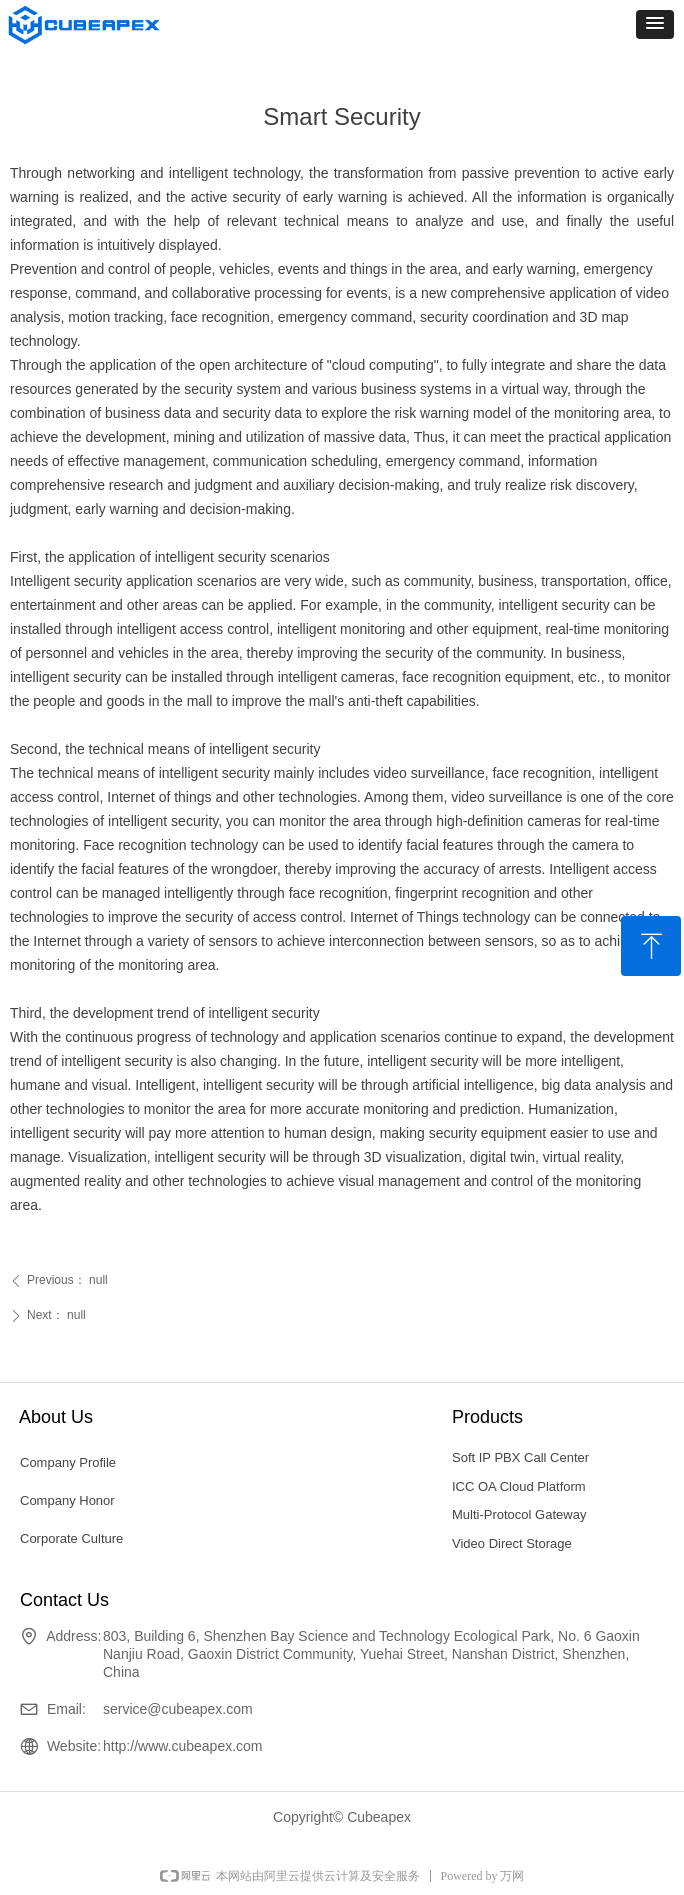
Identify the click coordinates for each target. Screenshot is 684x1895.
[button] (655, 24)
